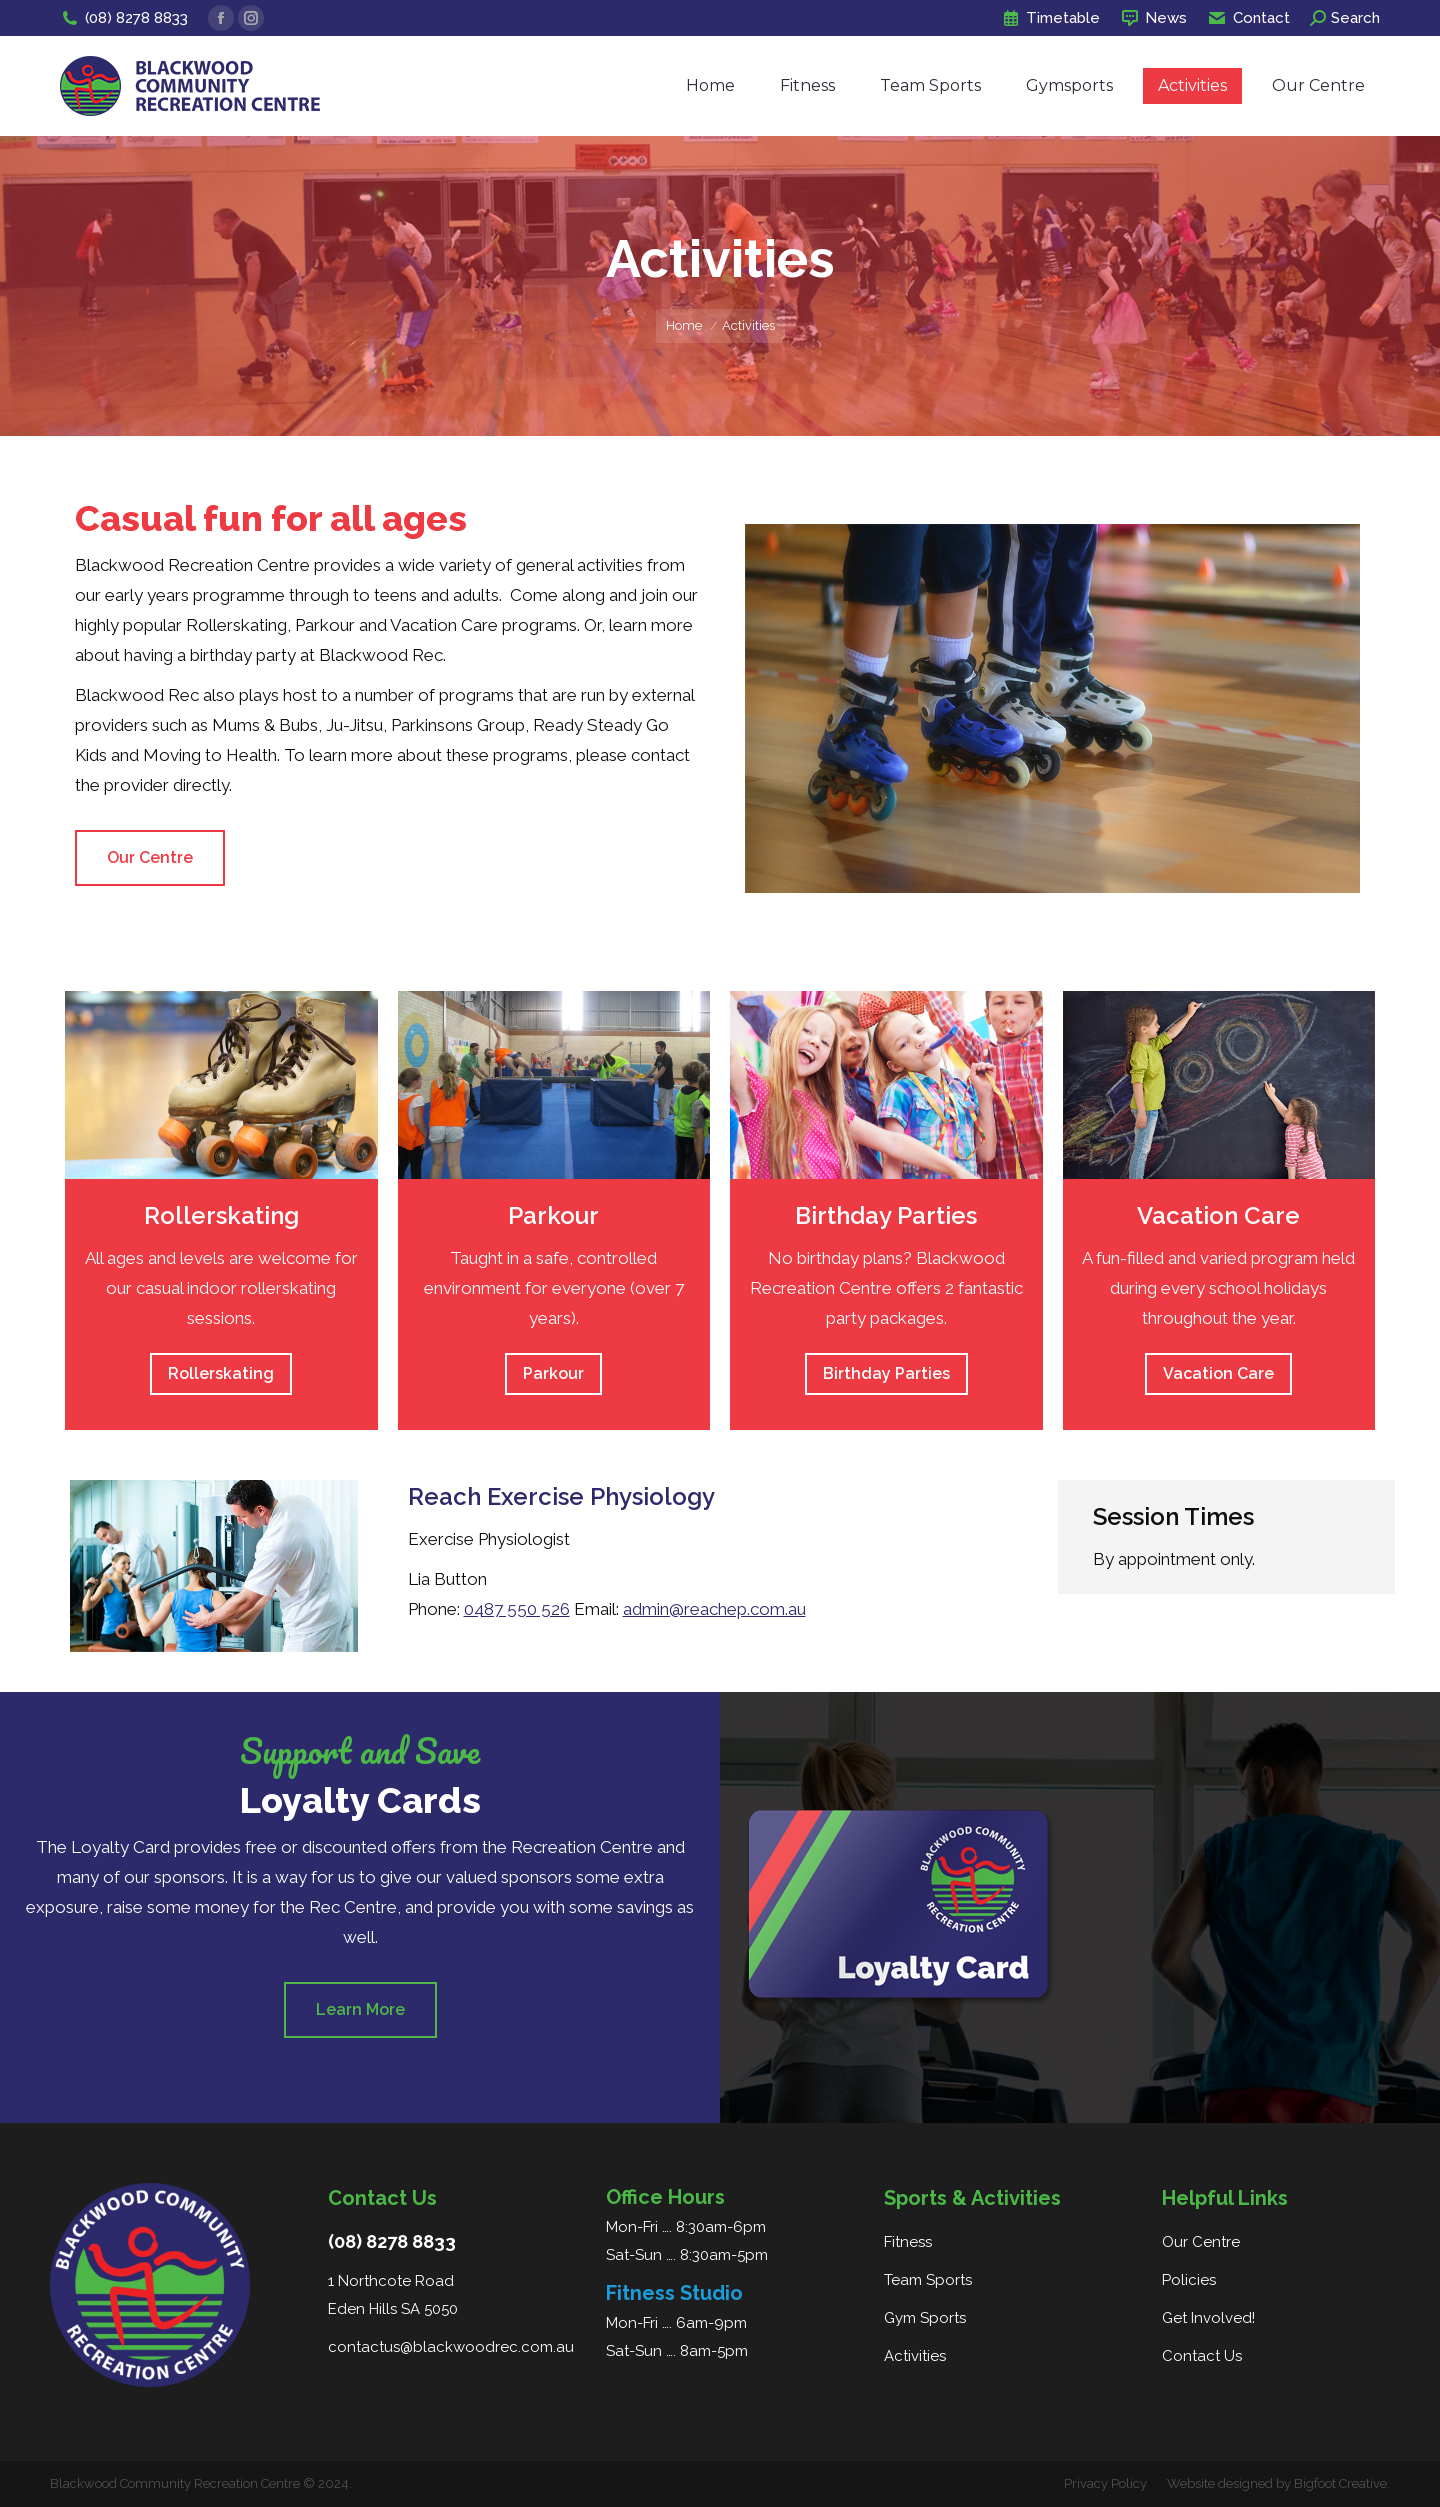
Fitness (908, 2242)
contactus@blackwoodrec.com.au (451, 2347)
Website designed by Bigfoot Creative (1277, 2483)
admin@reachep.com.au (714, 1609)
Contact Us (1202, 2356)
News (1153, 18)
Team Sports (928, 2280)
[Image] (221, 1085)
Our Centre (1201, 2242)
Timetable (1050, 18)
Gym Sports (925, 2318)
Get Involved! (1208, 2318)
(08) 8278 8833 (124, 18)
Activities (915, 2356)
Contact (1248, 18)
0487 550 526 (517, 1609)
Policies (1189, 2280)
